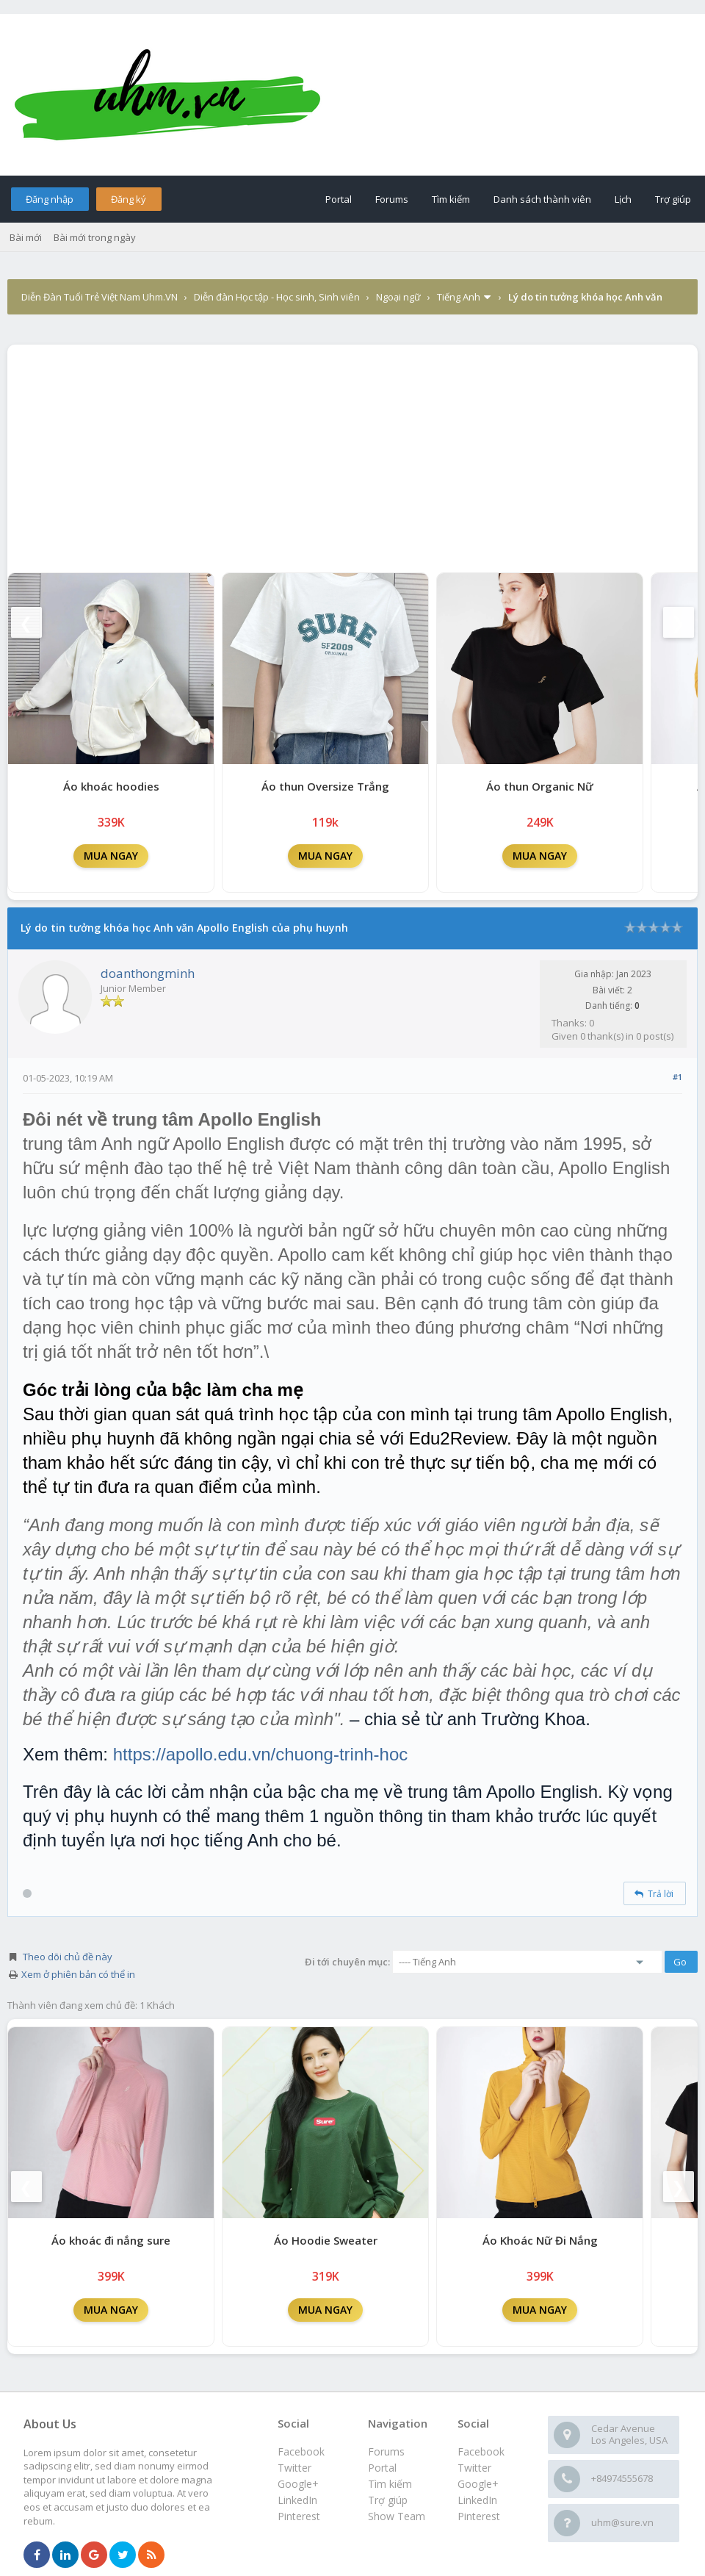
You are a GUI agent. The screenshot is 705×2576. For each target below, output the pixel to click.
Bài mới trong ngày (95, 237)
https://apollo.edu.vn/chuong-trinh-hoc (260, 1754)
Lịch (623, 199)
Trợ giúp (673, 199)
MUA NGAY (111, 856)
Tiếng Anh (458, 296)
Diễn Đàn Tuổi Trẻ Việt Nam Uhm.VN (99, 296)
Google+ (478, 2484)
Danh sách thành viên (542, 199)
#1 (677, 1076)
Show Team (396, 2516)
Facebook (481, 2451)
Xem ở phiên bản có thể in (78, 1974)
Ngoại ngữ (398, 296)
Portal (338, 199)
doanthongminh (148, 973)
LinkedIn (477, 2500)
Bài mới (26, 237)
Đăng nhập (49, 199)
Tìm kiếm (451, 199)
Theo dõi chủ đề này (67, 1956)
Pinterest (479, 2516)
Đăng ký (128, 199)
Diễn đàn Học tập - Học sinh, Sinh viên (277, 296)
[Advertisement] (352, 455)
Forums (391, 199)
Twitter (474, 2468)
